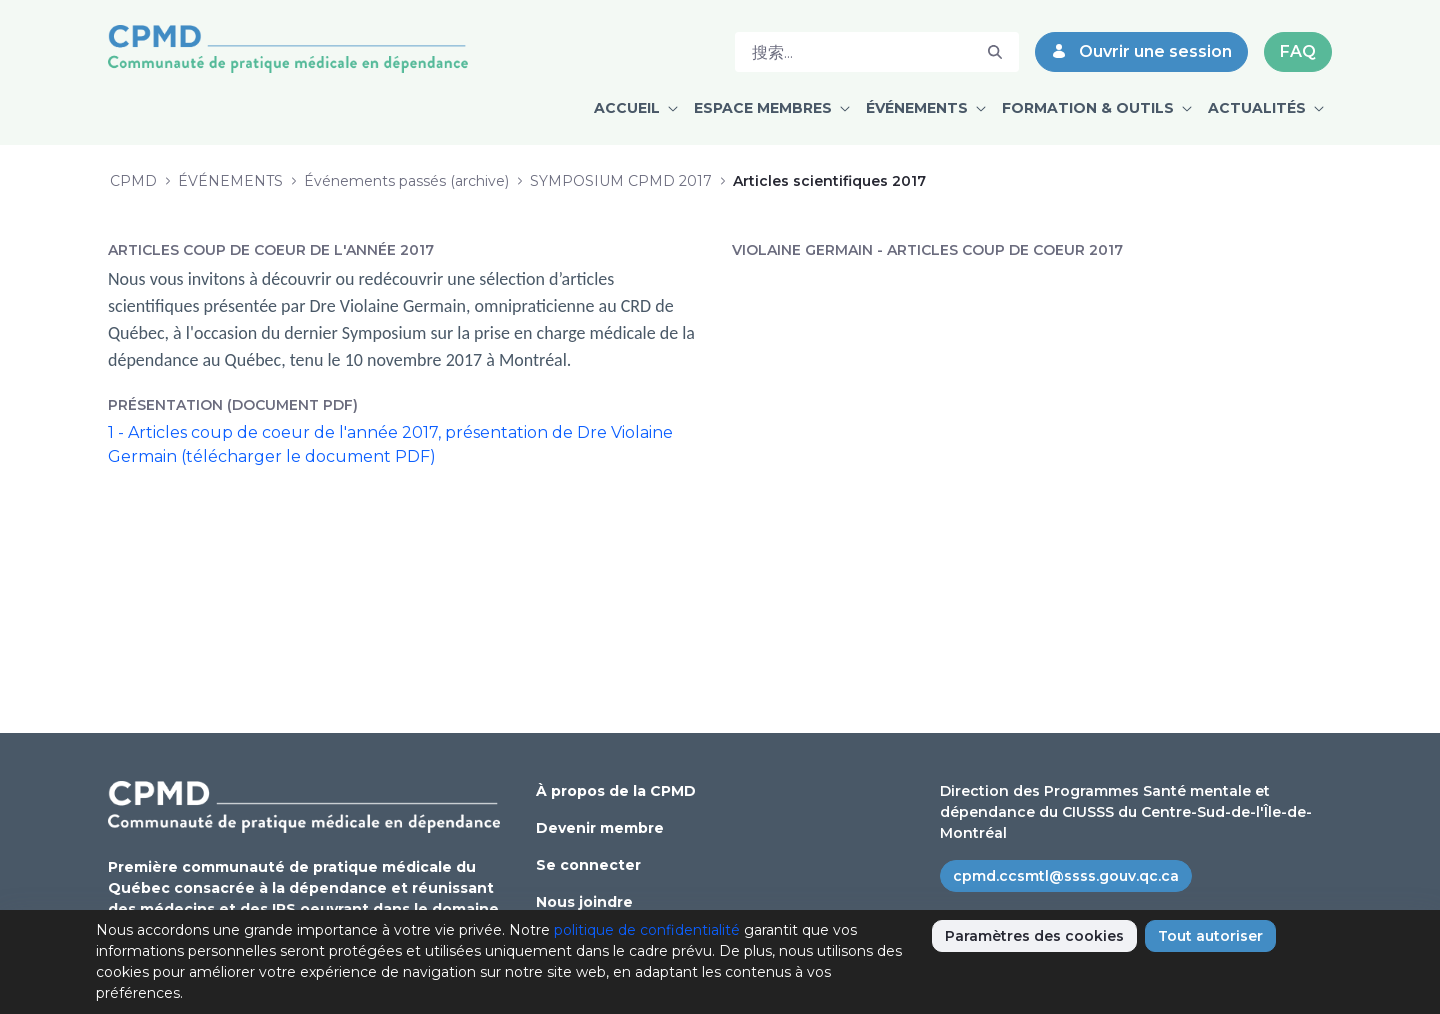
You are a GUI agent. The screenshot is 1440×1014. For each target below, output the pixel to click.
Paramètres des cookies (1034, 936)
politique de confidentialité (647, 930)
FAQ (1298, 51)
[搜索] (853, 52)
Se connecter (588, 865)
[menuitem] (636, 108)
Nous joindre (584, 902)
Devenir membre (600, 828)
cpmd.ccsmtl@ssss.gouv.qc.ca (1066, 876)
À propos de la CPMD (616, 791)
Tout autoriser (1210, 936)
